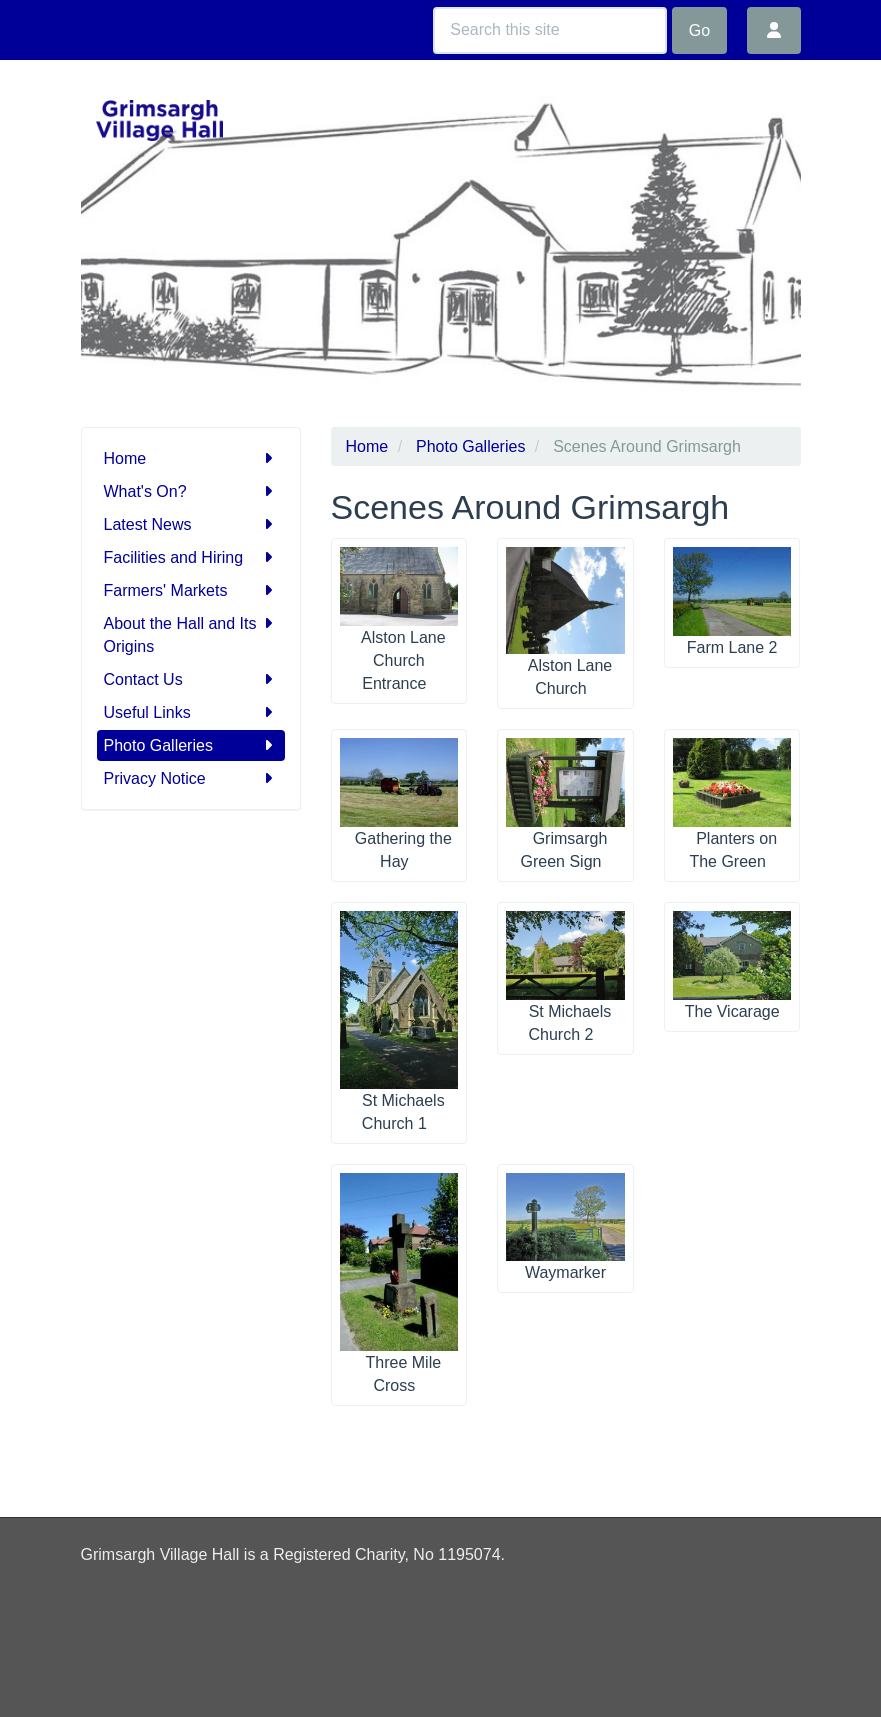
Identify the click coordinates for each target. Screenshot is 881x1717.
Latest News (191, 524)
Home (191, 458)
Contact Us (191, 679)
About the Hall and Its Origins (191, 633)
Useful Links (191, 712)
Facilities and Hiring (191, 557)
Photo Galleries (191, 745)
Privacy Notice (191, 778)
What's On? (191, 491)
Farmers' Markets (191, 590)
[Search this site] (550, 30)
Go (699, 30)
